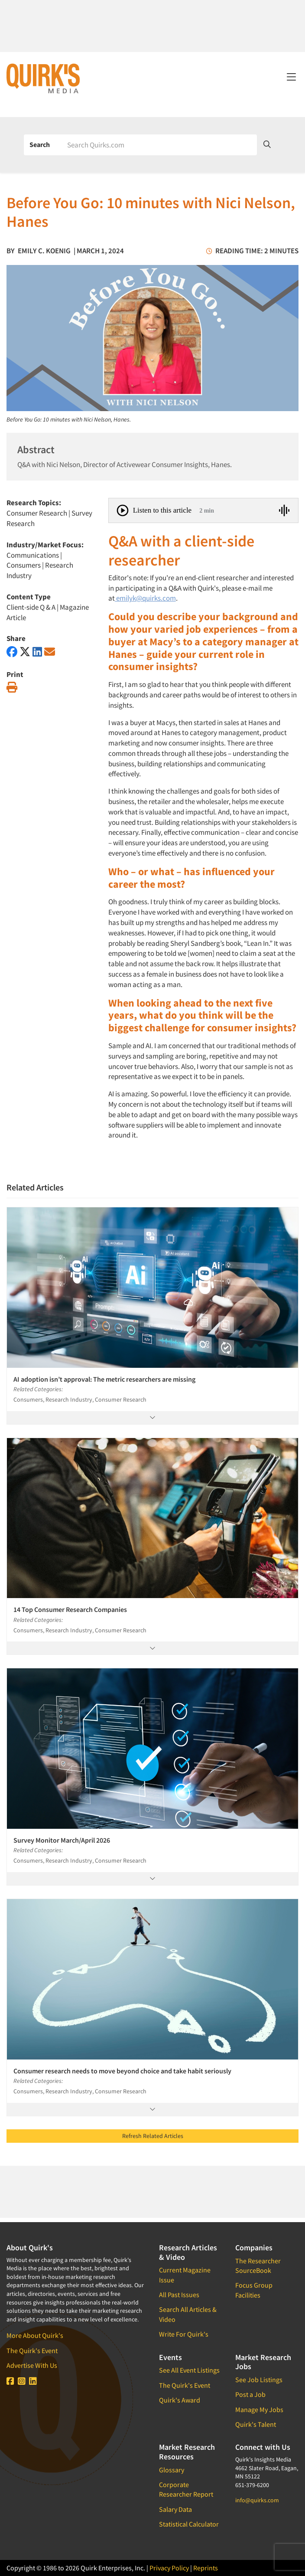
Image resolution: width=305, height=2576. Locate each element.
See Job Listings (258, 2379)
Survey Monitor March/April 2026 (61, 1840)
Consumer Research (36, 513)
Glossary (171, 2469)
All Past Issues (179, 2294)
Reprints (205, 2567)
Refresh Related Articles (152, 2136)
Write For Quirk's (183, 2334)
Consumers (23, 565)
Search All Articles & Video (188, 2314)
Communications (32, 555)
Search (39, 144)
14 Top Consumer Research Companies (70, 1609)
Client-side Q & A (30, 607)
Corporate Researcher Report (186, 2489)
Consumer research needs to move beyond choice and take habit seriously (122, 2070)
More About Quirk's (34, 2335)
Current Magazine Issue (185, 2274)
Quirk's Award (179, 2400)
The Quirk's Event (32, 2350)
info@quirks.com (257, 2500)
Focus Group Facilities (254, 2290)
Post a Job (250, 2394)
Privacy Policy (169, 2567)
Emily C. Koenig (44, 250)
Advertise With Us (31, 2365)
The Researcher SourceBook (258, 2265)
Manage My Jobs (259, 2409)
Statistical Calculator (189, 2524)
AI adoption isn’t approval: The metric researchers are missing (104, 1379)
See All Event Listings (189, 2370)
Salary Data (175, 2509)
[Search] (159, 145)
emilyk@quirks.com (145, 598)
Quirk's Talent (255, 2424)
